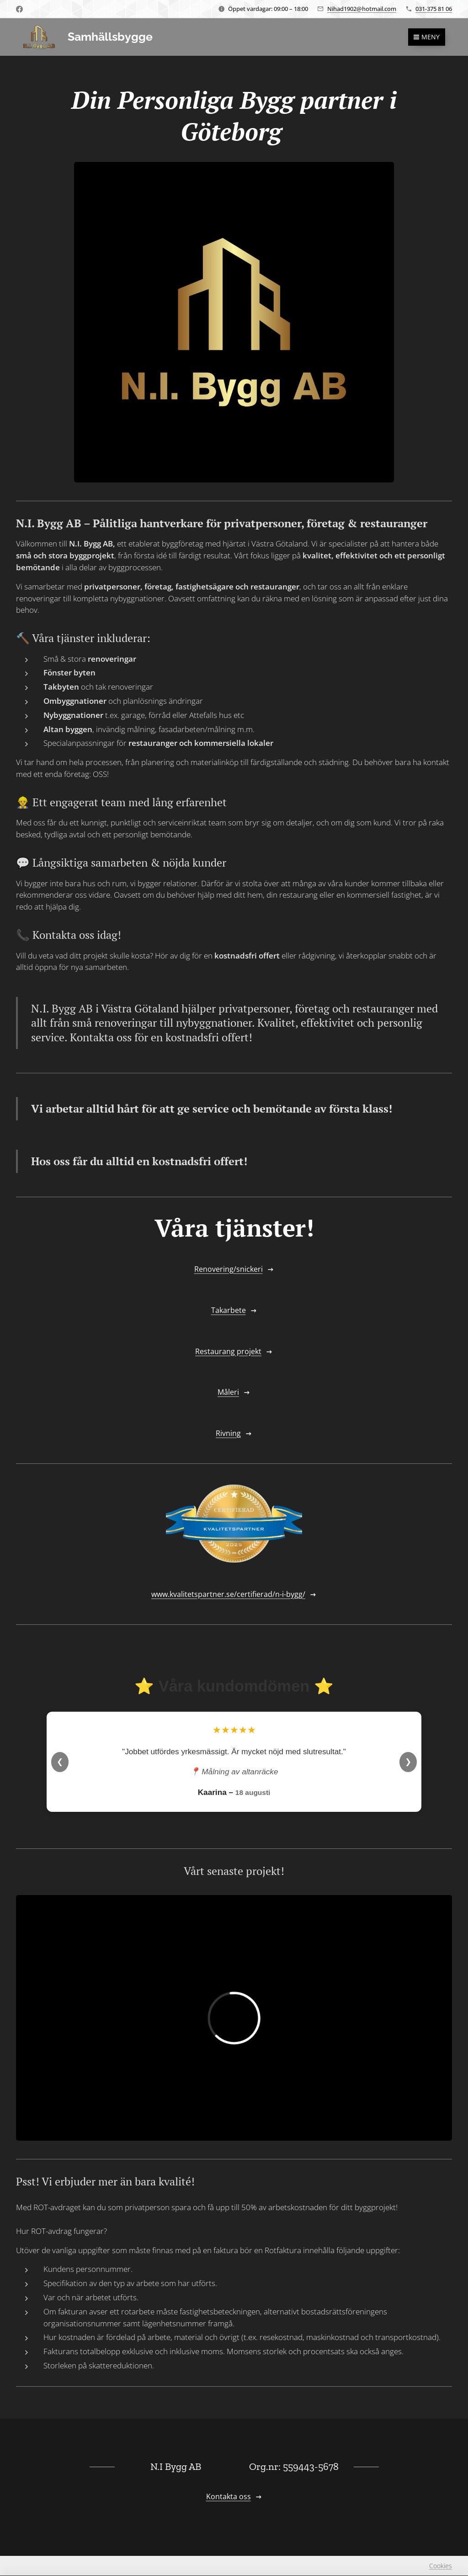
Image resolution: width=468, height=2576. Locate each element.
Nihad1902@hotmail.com (361, 9)
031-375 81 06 (433, 9)
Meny (427, 36)
